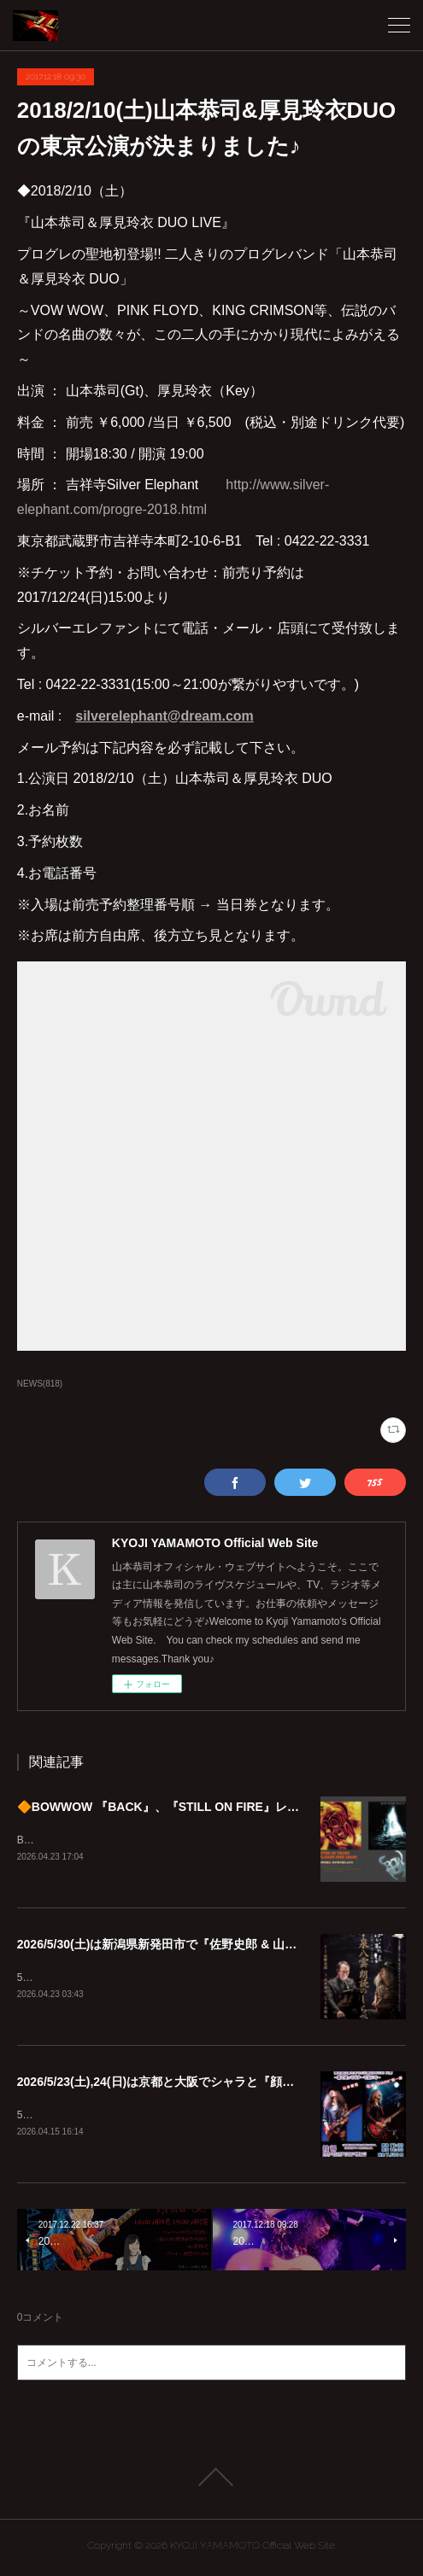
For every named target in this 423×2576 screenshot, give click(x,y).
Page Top (211, 2480)
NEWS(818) (39, 1383)
